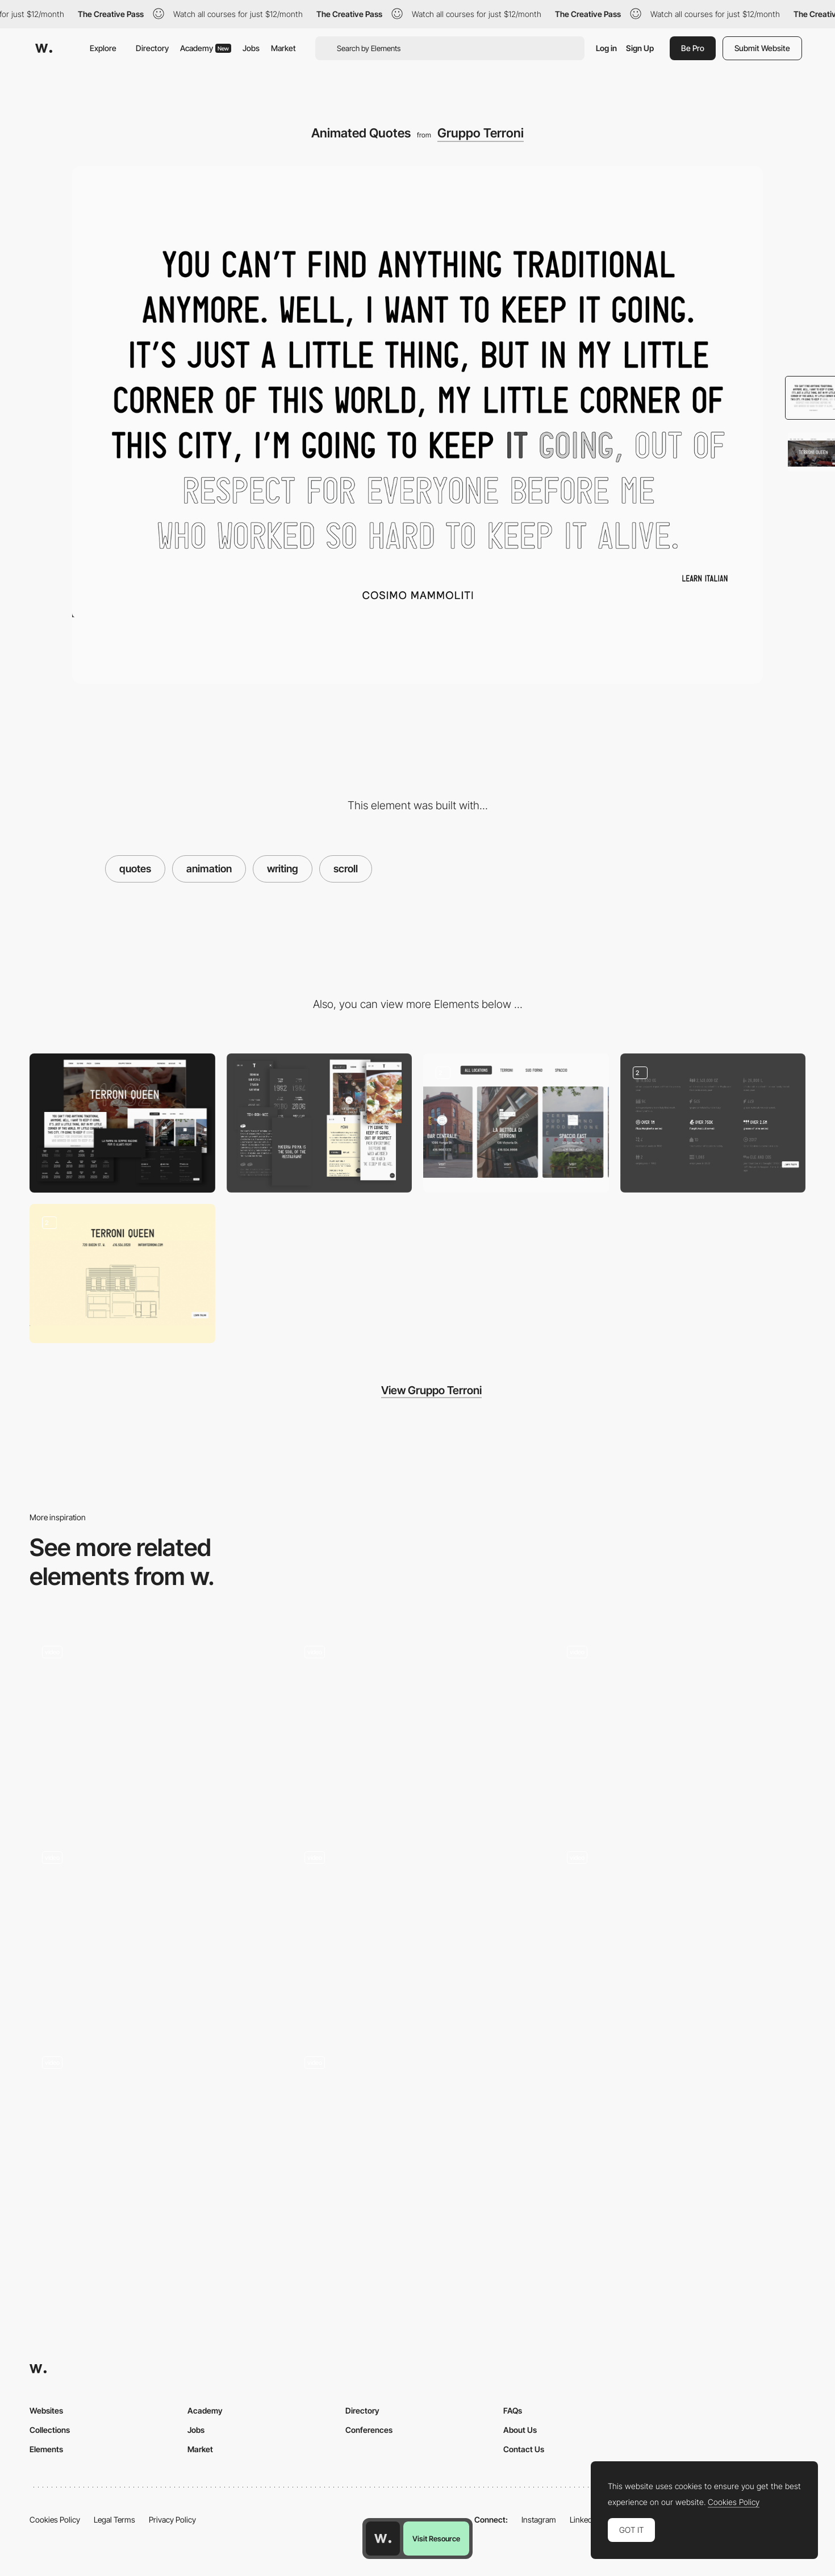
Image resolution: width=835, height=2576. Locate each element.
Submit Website (762, 48)
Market (283, 48)
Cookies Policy (55, 2519)
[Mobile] (319, 1123)
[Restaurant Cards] (516, 1123)
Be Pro (692, 48)
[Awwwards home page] (383, 2538)
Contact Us (523, 2449)
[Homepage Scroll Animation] (155, 2138)
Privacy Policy (172, 2519)
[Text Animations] (417, 1727)
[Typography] (155, 1727)
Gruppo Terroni (480, 133)
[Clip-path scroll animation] (679, 1932)
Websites (46, 2410)
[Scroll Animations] (679, 1727)
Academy (205, 48)
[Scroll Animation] (417, 1932)
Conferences (369, 2430)
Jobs (251, 48)
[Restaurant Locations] (122, 1273)
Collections (50, 2430)
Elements (46, 2449)
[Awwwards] (43, 48)
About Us (520, 2430)
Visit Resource (436, 2538)
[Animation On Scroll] (417, 2114)
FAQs (512, 2410)
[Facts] (713, 1123)
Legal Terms (114, 2519)
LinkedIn (584, 2519)
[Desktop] (122, 1123)
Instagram (538, 2519)
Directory (152, 48)
